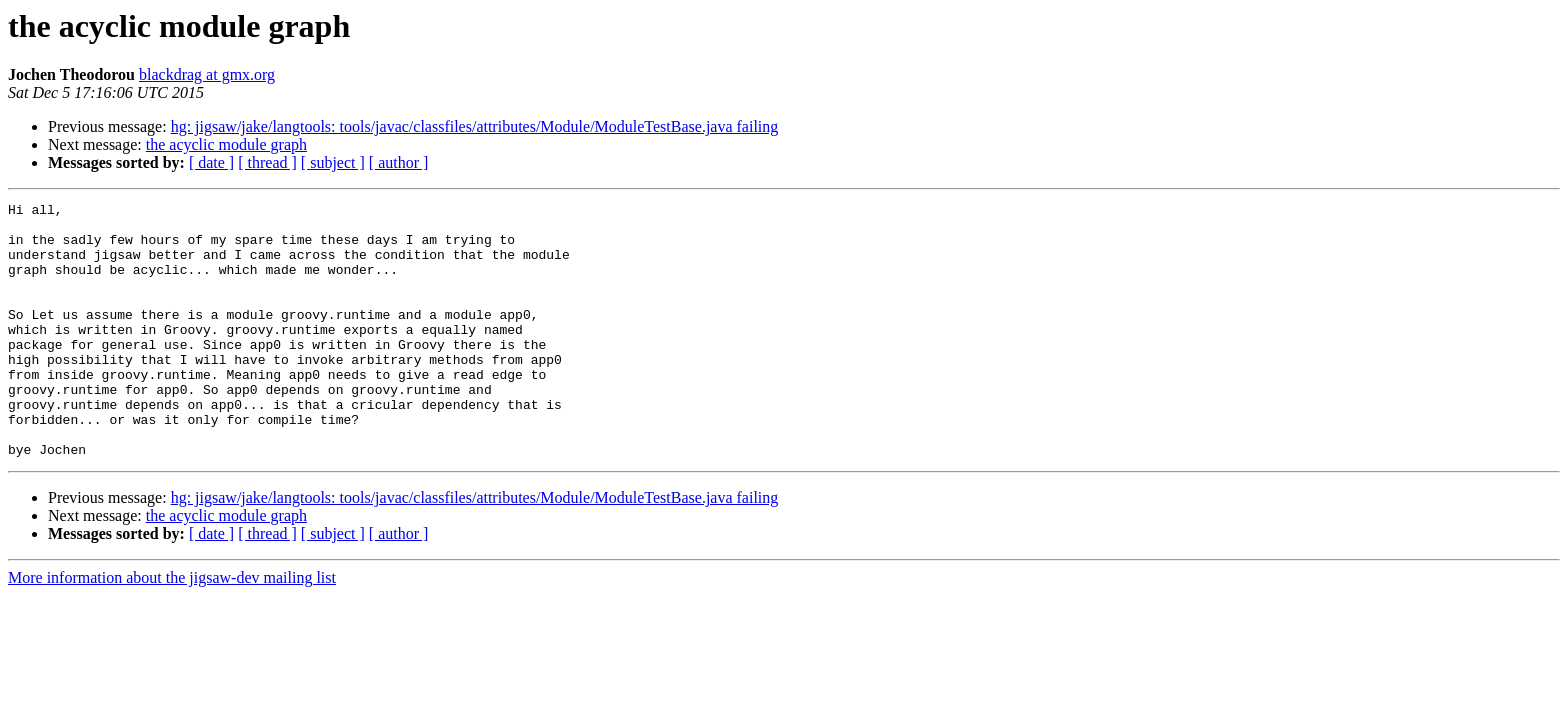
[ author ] (399, 162)
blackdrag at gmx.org (207, 74)
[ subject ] (333, 162)
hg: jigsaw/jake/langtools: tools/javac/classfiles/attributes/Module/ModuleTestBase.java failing (475, 126)
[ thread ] (267, 162)
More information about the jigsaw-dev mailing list (172, 628)
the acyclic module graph (226, 144)
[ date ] (211, 162)
